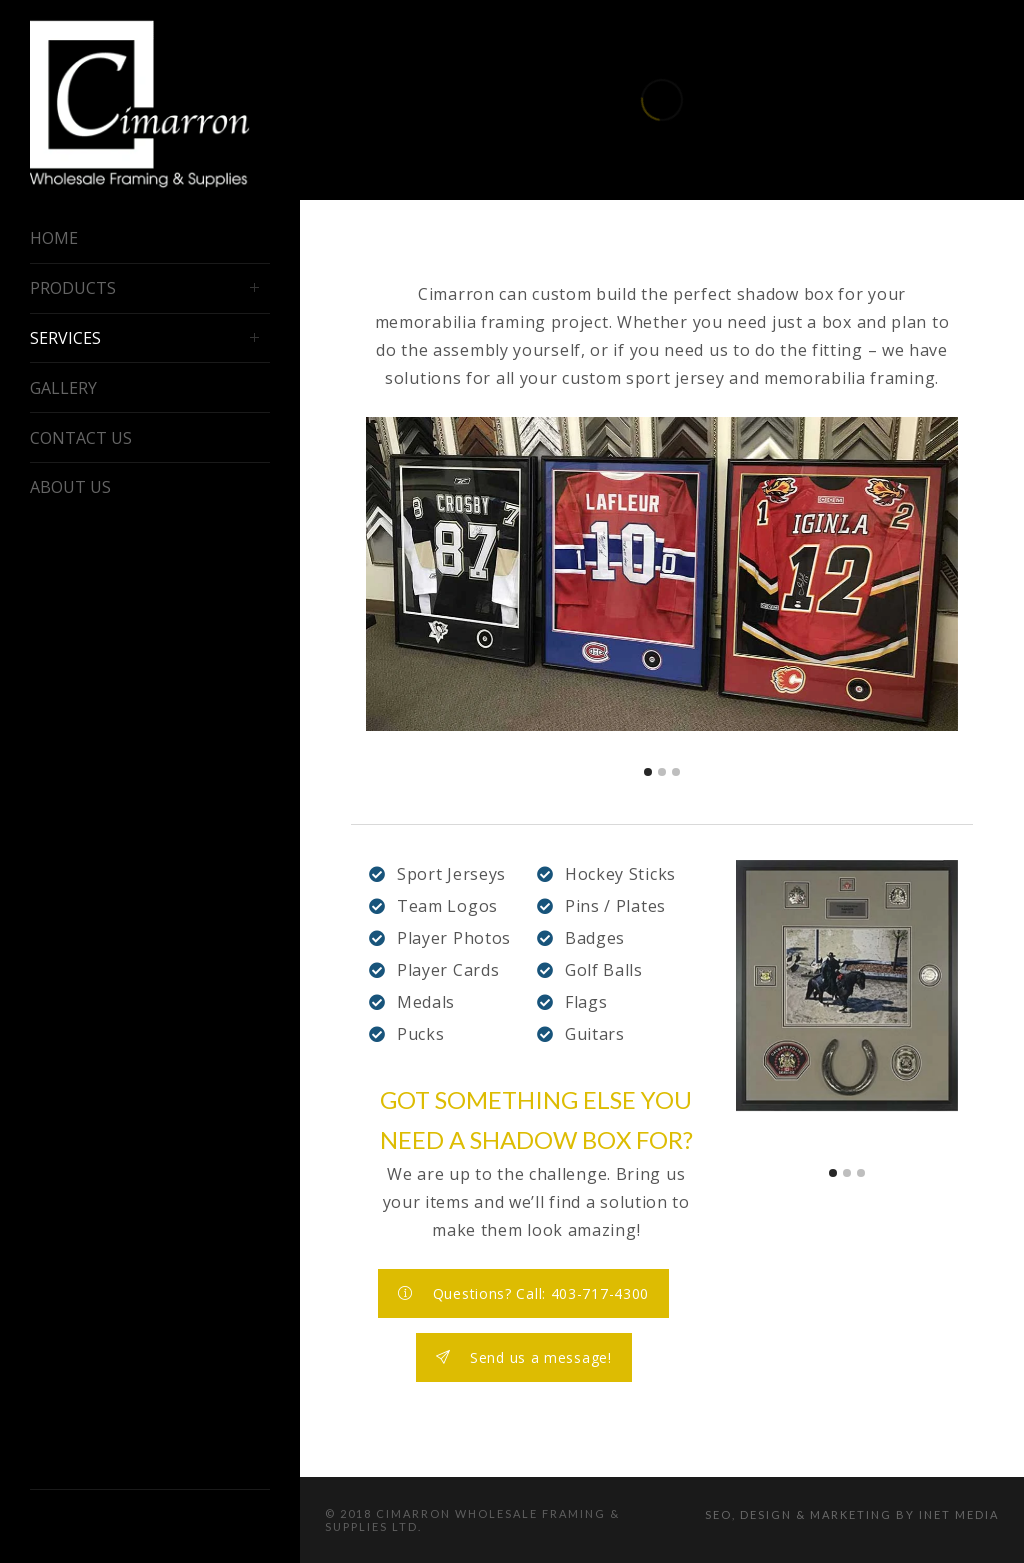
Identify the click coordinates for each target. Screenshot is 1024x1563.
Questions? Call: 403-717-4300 (523, 1293)
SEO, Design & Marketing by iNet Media (852, 1514)
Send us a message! (524, 1357)
